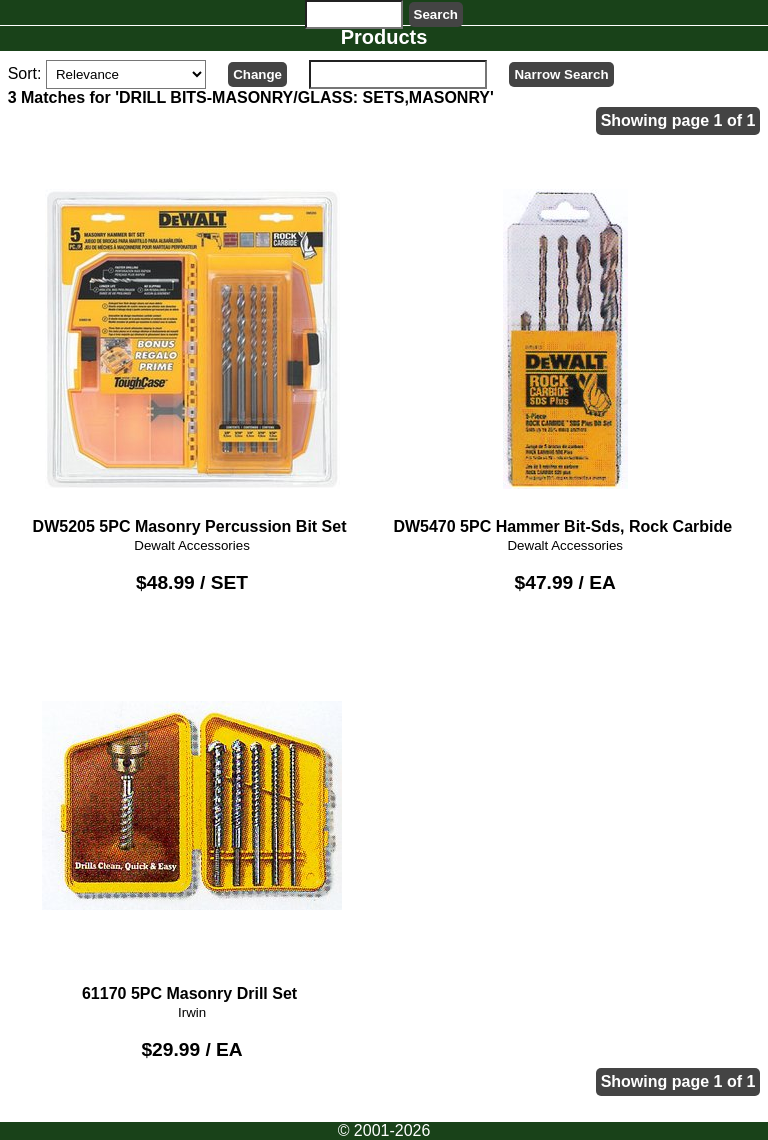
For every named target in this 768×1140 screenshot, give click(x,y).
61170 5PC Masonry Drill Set (192, 814)
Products (384, 37)
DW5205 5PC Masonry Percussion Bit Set (192, 347)
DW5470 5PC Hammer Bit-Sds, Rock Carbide (565, 347)
